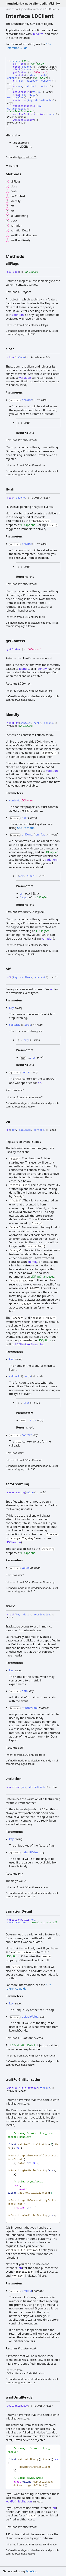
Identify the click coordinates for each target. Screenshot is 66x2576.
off (15, 80)
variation (20, 100)
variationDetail (24, 106)
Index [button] (12, 166)
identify (19, 75)
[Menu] (60, 3)
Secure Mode (25, 828)
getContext (20, 72)
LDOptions (28, 525)
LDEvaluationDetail (20, 111)
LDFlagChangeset (42, 1276)
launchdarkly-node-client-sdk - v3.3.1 (31, 3)
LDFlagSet (37, 64)
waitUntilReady (23, 120)
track (17, 94)
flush (17, 69)
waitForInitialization (28, 114)
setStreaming (22, 92)
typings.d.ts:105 (27, 157)
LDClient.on (13, 1542)
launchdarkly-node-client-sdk (25, 9)
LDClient (52, 9)
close (17, 67)
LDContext (40, 72)
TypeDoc (31, 2571)
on (14, 86)
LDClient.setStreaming (30, 1344)
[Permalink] (22, 263)
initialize (37, 34)
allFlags (19, 64)
